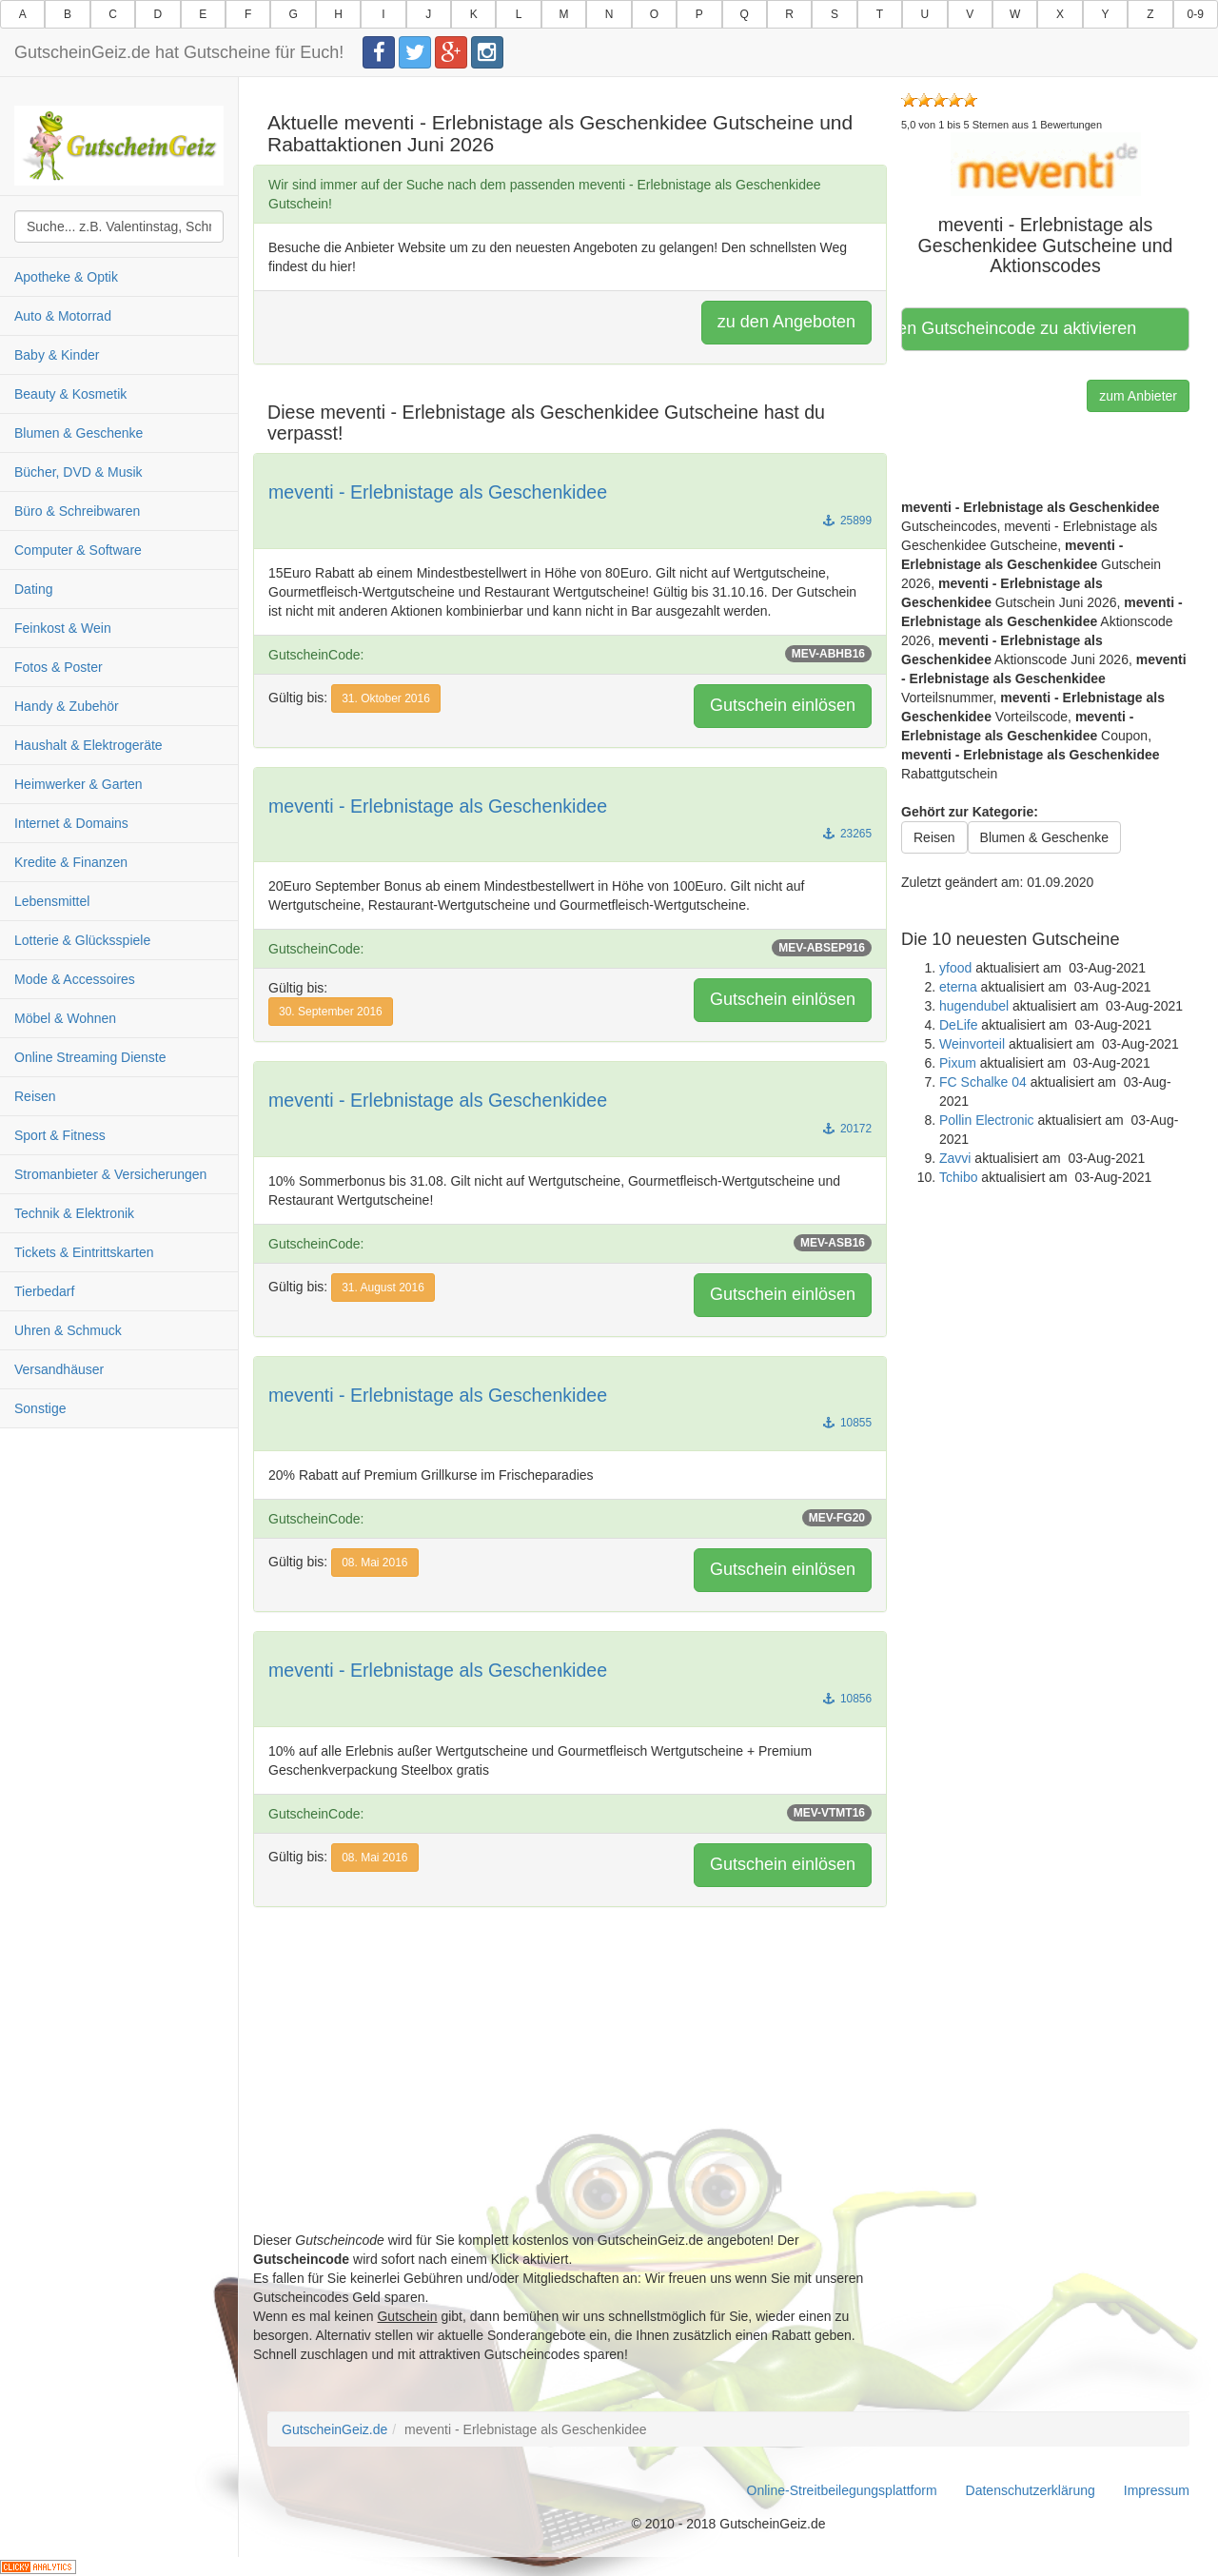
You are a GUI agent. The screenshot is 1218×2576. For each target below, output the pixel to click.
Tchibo (958, 1177)
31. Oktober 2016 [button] (386, 698)
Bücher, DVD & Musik (78, 472)
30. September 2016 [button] (331, 1011)
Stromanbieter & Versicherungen (110, 1174)
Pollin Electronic (986, 1120)
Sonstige (40, 1408)
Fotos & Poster (58, 667)
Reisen (35, 1096)
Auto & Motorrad (62, 316)
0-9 (1196, 14)
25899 (847, 520)
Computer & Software (78, 550)
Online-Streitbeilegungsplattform (842, 2490)
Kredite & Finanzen (71, 862)
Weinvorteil (972, 1044)
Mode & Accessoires (74, 979)
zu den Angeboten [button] (786, 321)
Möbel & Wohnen (65, 1018)
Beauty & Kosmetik (70, 394)
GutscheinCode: (570, 653)
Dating (33, 589)
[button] (1046, 163)
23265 (847, 833)
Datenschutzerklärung (1030, 2490)
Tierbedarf (44, 1291)
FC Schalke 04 (983, 1082)
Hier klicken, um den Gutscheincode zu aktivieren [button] (1025, 328)
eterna (958, 986)
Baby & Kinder (57, 355)
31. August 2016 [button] (383, 1287)
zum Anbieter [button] (1138, 395)
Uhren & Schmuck (68, 1330)
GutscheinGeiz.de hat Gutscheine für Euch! (179, 52)
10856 (847, 1698)
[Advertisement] (570, 2097)
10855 (847, 1422)
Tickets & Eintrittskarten (84, 1252)
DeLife (958, 1024)
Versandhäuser (59, 1369)
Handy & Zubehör (66, 706)
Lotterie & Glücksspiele (82, 940)
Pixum (957, 1063)
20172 (847, 1128)
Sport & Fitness (60, 1135)
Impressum (1156, 2490)
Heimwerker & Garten (78, 784)
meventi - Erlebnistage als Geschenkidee (437, 492)
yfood (955, 967)
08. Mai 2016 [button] (374, 1562)
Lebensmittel (51, 901)
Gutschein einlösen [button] (782, 705)
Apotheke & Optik (66, 277)
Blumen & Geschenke (78, 433)
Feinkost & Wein (62, 628)
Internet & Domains (71, 823)
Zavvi (955, 1158)
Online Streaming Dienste (90, 1057)
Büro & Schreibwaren (77, 511)
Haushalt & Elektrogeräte (88, 745)
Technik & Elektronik (74, 1213)
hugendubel (974, 1005)
